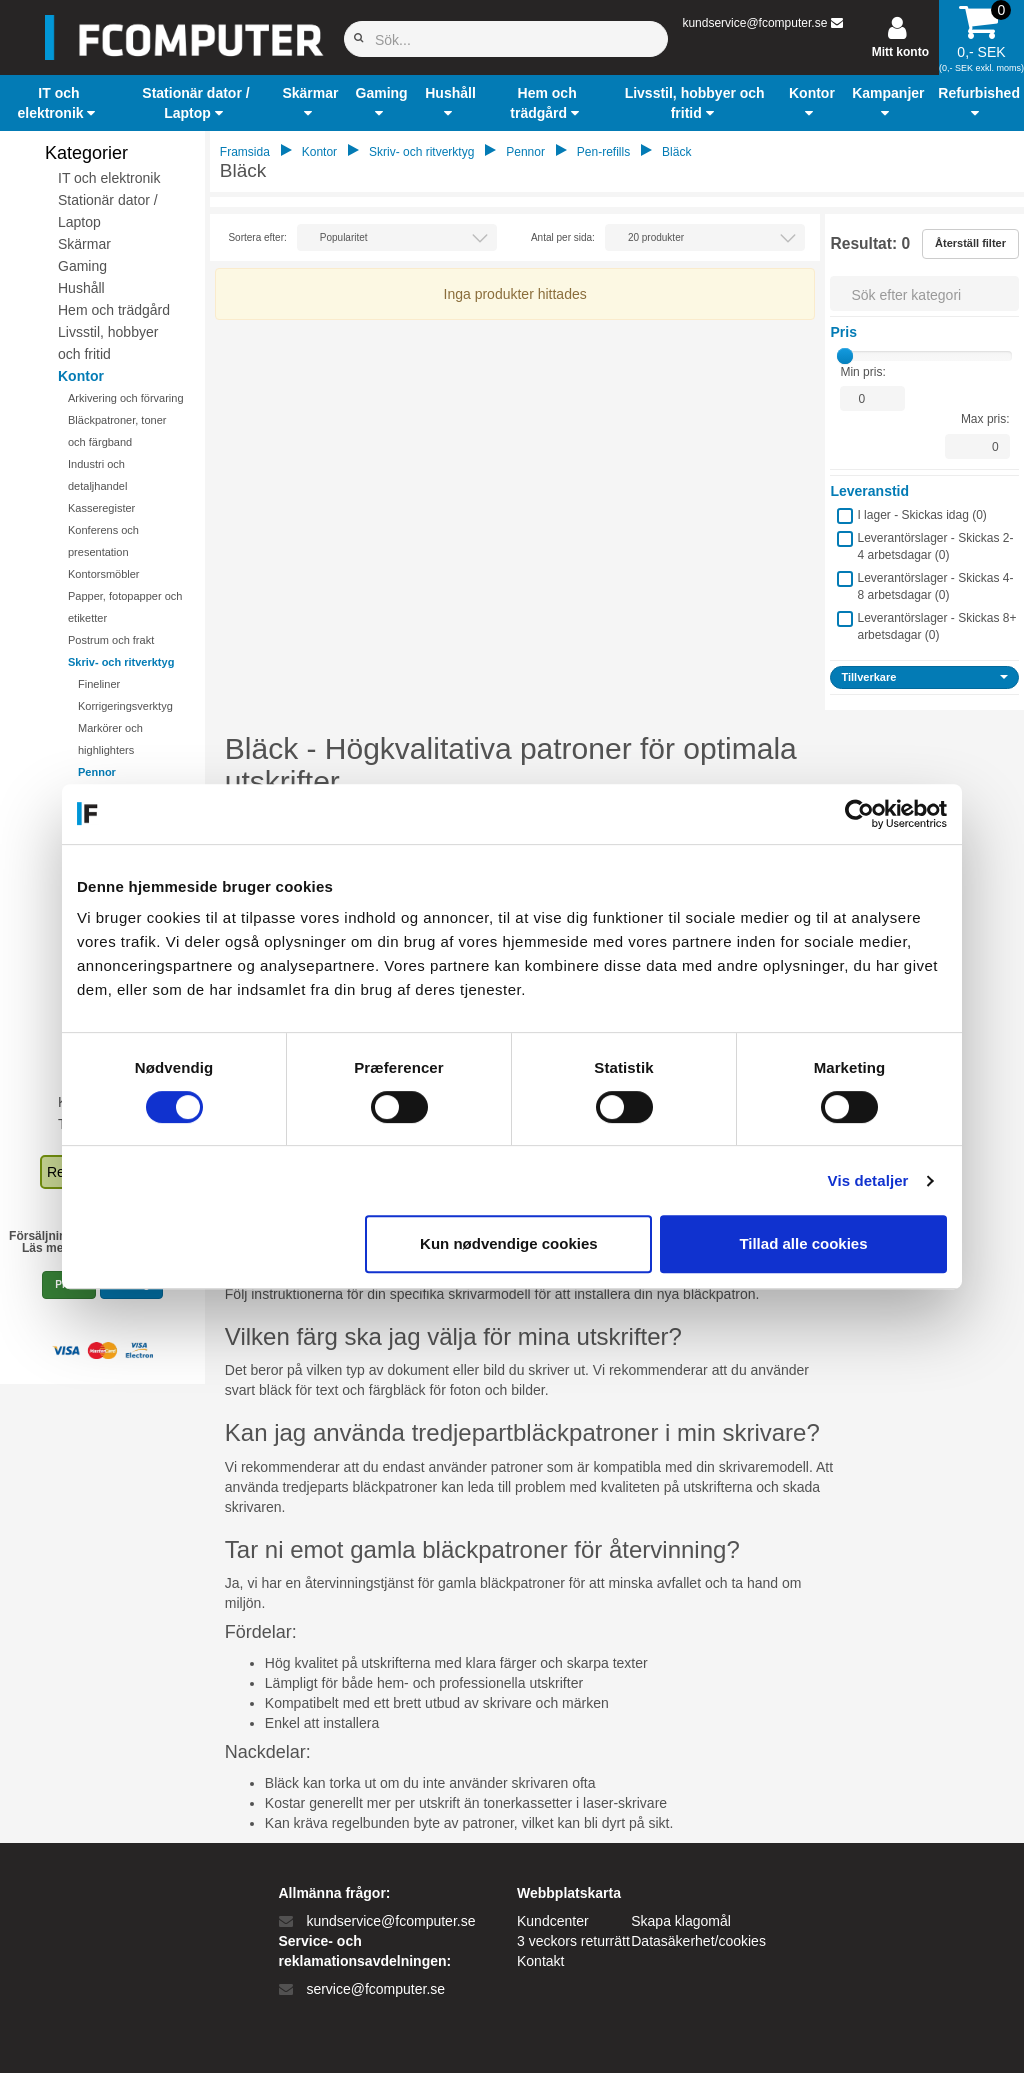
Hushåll (81, 288)
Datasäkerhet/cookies (698, 1941)
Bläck (676, 152)
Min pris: (862, 372)
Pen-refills (603, 152)
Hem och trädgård (114, 310)
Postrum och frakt (111, 640)
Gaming (82, 266)
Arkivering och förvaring (126, 398)
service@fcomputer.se (375, 1989)
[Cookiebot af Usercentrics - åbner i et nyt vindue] (859, 814)
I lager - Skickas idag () (921, 515)
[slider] (845, 356)
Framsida (245, 152)
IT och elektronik (109, 178)
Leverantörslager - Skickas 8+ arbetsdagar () (936, 626)
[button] (59, 103)
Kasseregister (101, 508)
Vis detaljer (868, 1180)
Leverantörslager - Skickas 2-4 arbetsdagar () (935, 546)
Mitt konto (900, 52)
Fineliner (99, 684)
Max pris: (985, 419)
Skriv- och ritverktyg (121, 662)
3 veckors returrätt (573, 1941)
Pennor (97, 772)
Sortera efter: (257, 237)
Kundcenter (553, 1921)
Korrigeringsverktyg (125, 706)
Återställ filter (970, 243)
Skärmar (84, 244)
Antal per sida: (563, 237)
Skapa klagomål (681, 1921)
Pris (843, 332)
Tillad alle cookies (803, 1243)
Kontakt (540, 1961)
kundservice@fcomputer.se (754, 23)
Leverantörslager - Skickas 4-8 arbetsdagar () (935, 586)
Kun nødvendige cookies (509, 1243)
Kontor (81, 376)
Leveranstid (869, 491)
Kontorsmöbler (104, 574)
